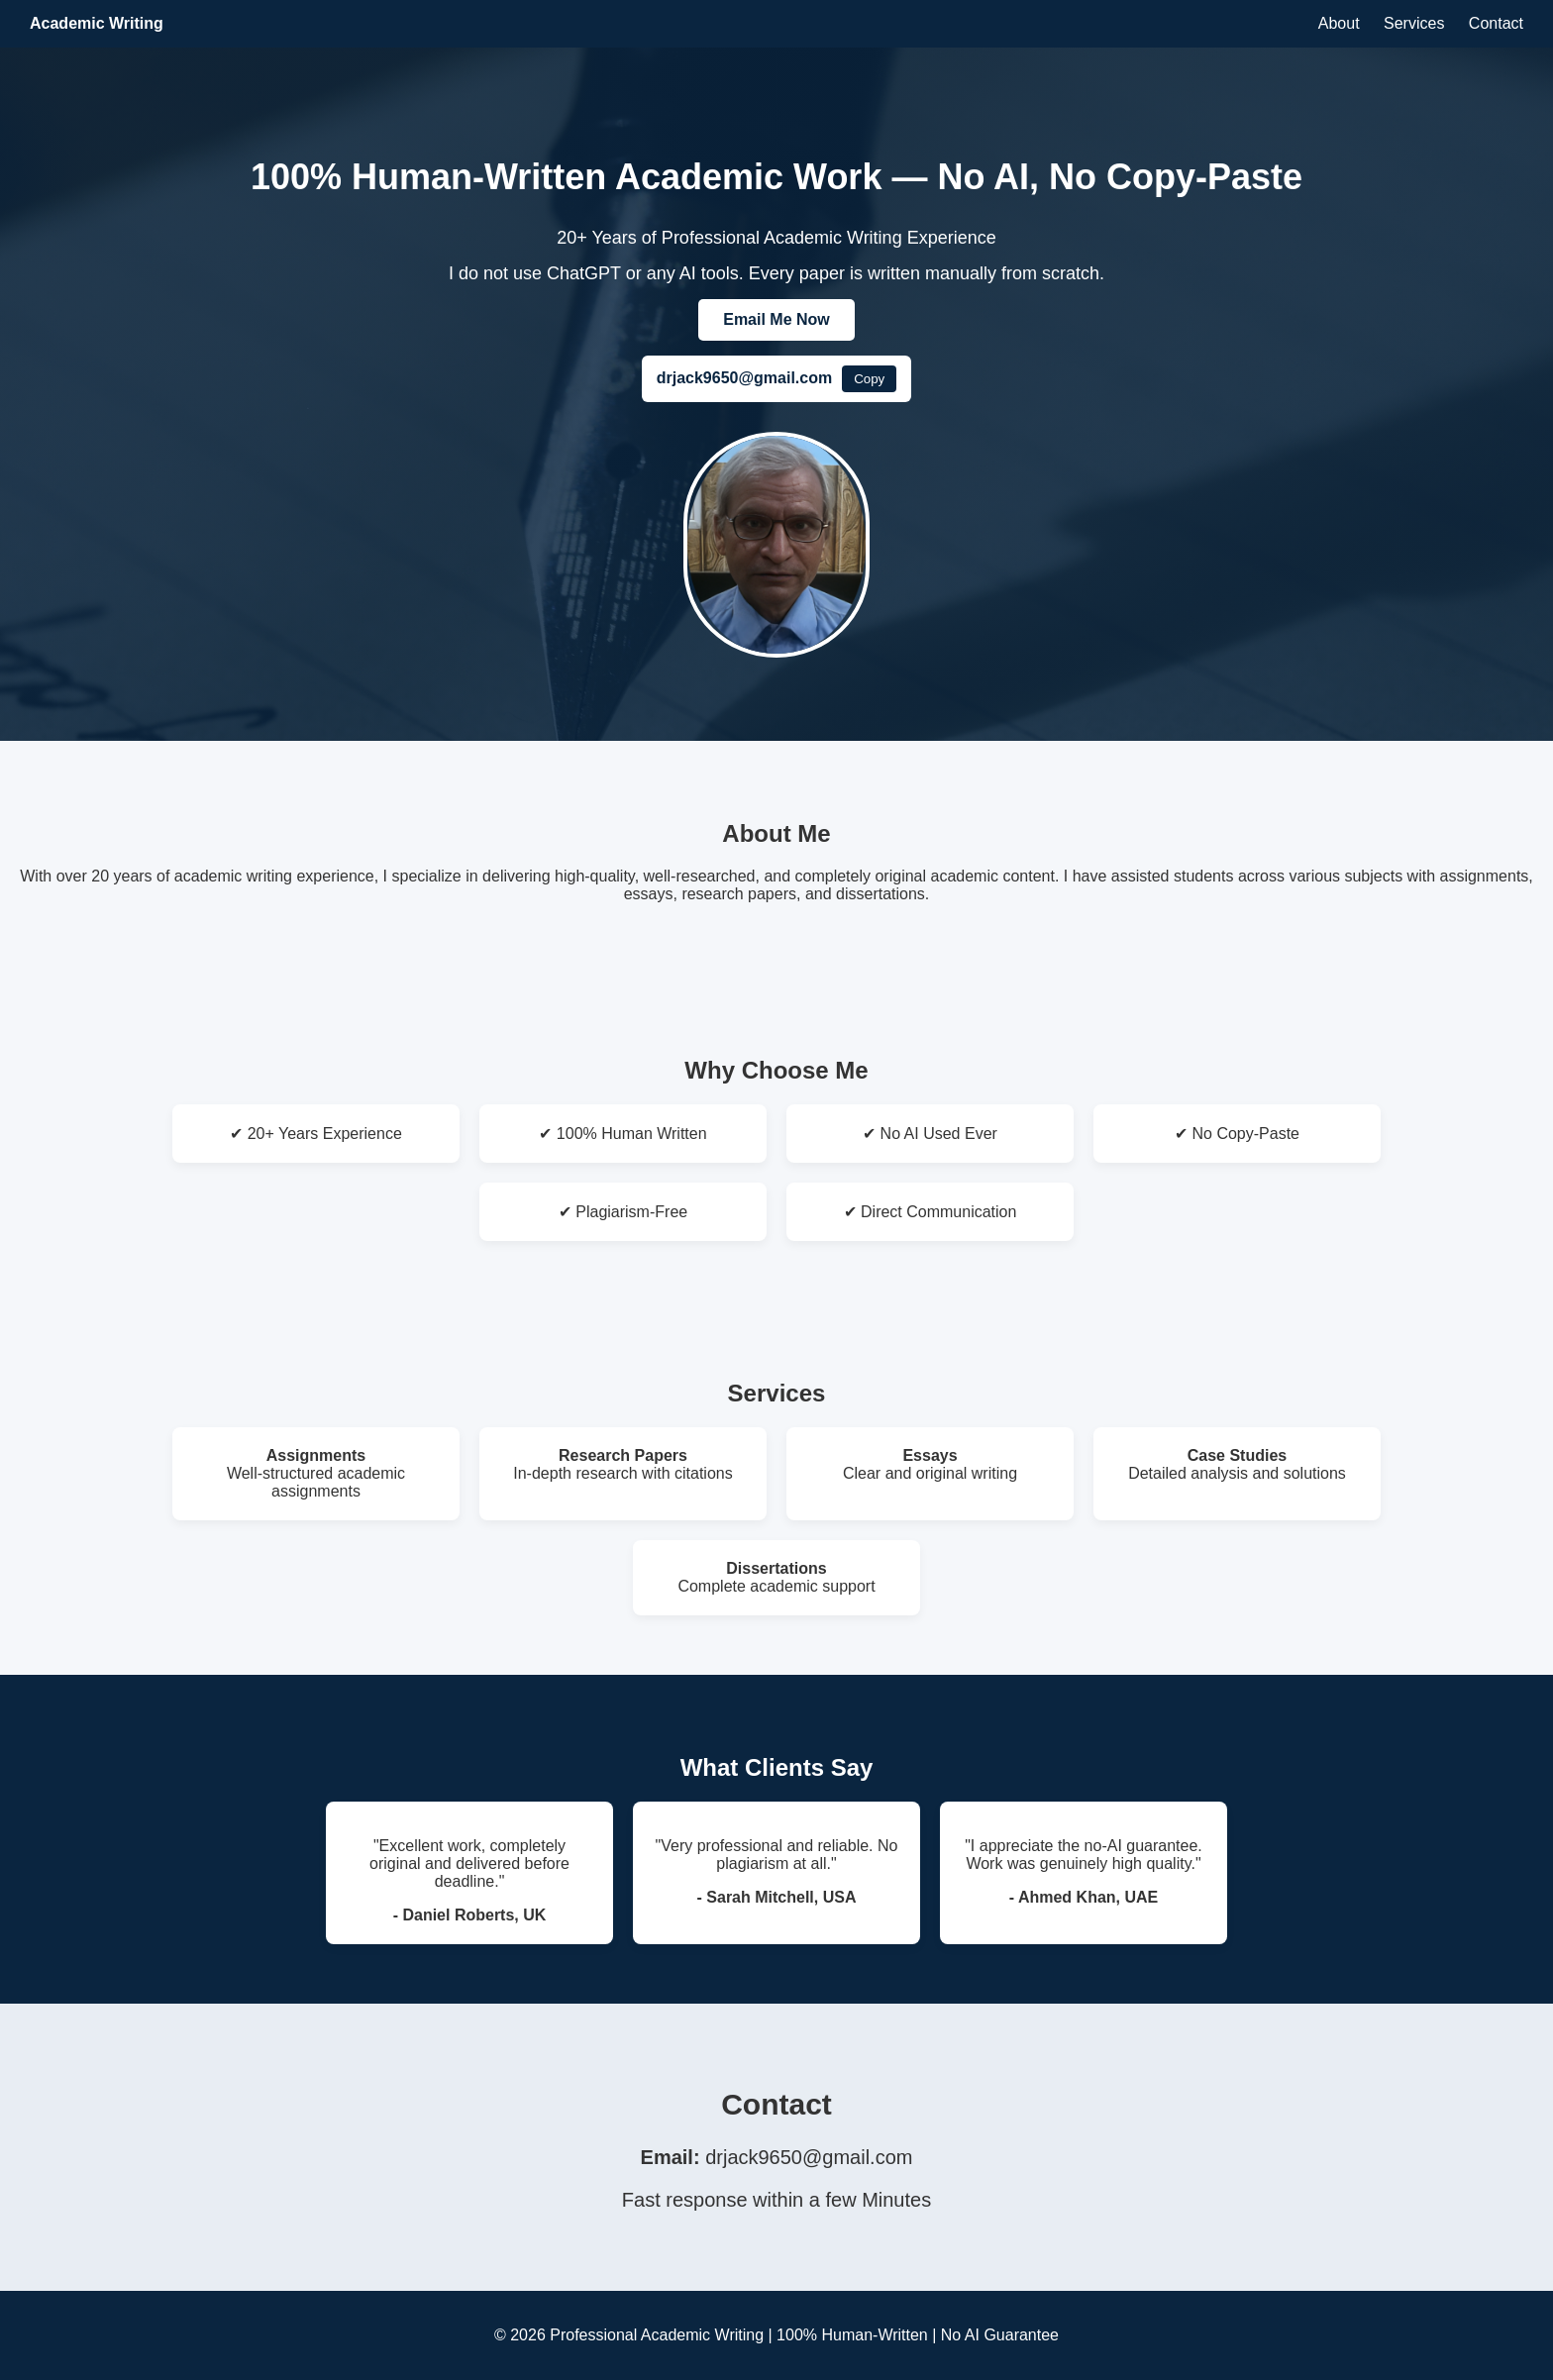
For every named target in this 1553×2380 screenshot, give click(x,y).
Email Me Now (776, 319)
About (1339, 23)
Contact (1496, 23)
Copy (869, 378)
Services (1414, 23)
